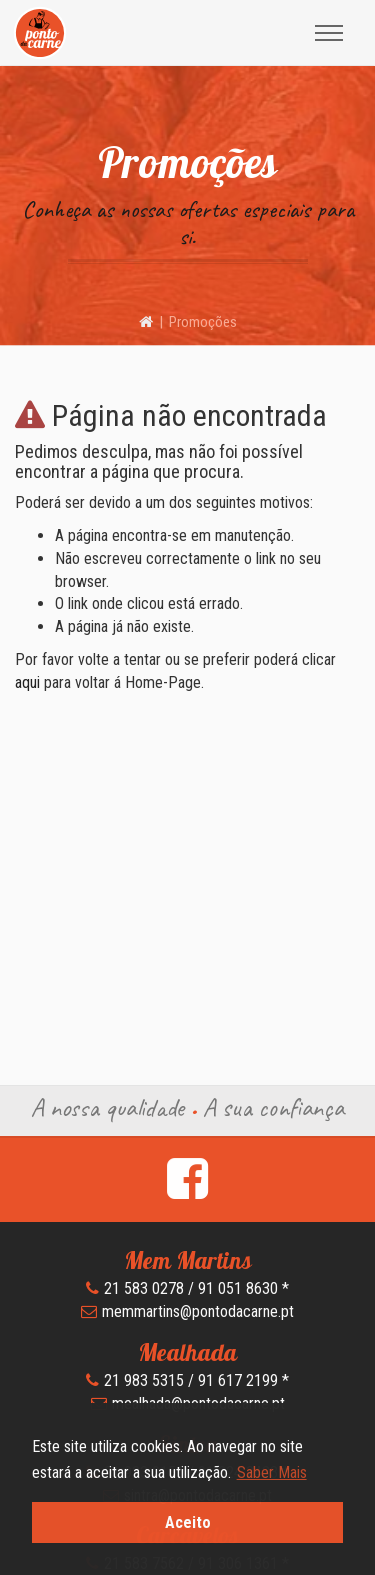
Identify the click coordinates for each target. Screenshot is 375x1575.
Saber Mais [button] (272, 1472)
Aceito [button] (188, 1522)
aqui (27, 682)
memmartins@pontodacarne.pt (198, 1311)
